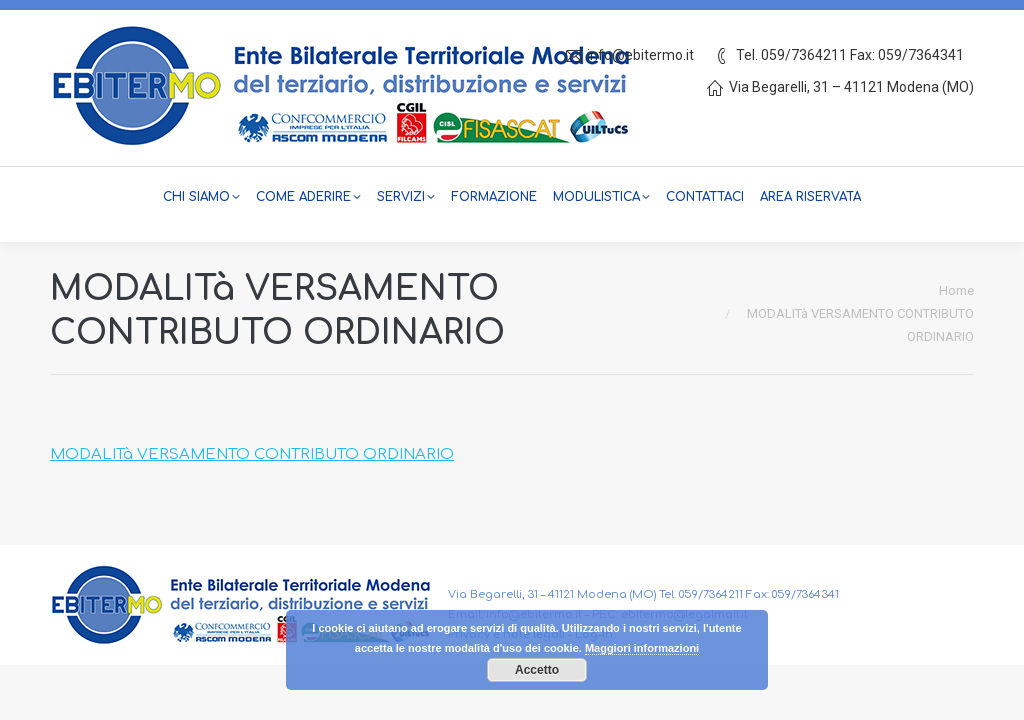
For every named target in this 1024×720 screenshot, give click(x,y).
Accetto (537, 670)
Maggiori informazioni (642, 648)
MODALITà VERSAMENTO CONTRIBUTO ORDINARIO (252, 454)
